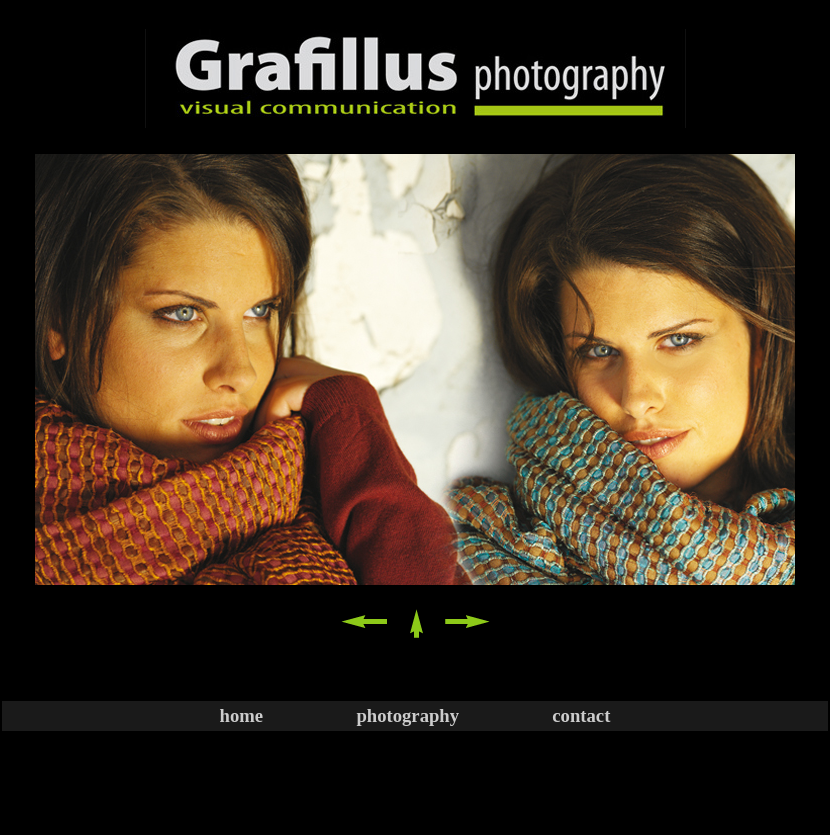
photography (407, 715)
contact (581, 715)
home (242, 715)
